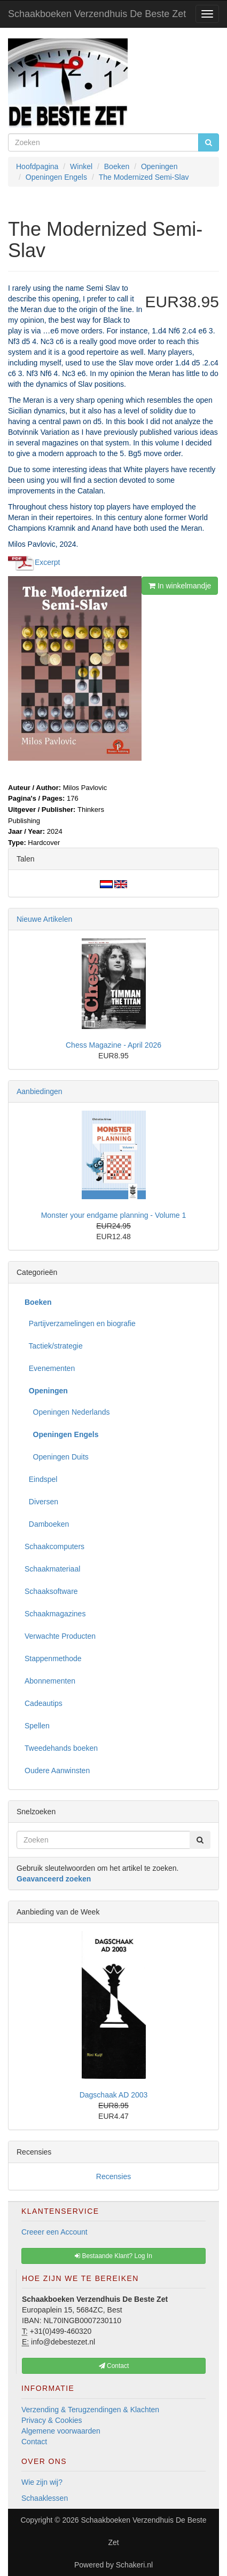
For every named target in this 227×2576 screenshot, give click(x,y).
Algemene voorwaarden (60, 2431)
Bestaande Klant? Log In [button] (113, 2256)
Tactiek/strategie (54, 1346)
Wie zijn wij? (41, 2482)
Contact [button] (114, 2366)
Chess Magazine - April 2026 (113, 1045)
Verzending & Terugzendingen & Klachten (90, 2409)
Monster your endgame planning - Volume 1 (113, 1215)
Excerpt (47, 562)
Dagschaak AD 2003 (114, 2095)
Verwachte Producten (60, 1636)
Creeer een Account (54, 2232)
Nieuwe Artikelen (44, 919)
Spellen (37, 1725)
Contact (34, 2441)
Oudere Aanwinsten (57, 1770)
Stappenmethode (53, 1658)
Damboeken (47, 1524)
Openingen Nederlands (67, 1412)
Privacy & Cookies (51, 2420)
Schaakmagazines (55, 1613)
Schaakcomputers (54, 1546)
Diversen (41, 1501)
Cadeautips (43, 1703)
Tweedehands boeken (61, 1748)
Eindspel (41, 1479)
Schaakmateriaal (52, 1569)
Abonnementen (50, 1681)
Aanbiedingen (39, 1091)
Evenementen (50, 1368)
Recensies (113, 2176)
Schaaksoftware (51, 1591)
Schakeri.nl (134, 2565)
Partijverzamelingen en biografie (80, 1323)
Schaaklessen (44, 2498)
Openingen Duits (57, 1457)
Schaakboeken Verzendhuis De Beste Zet (97, 14)
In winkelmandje (179, 585)
